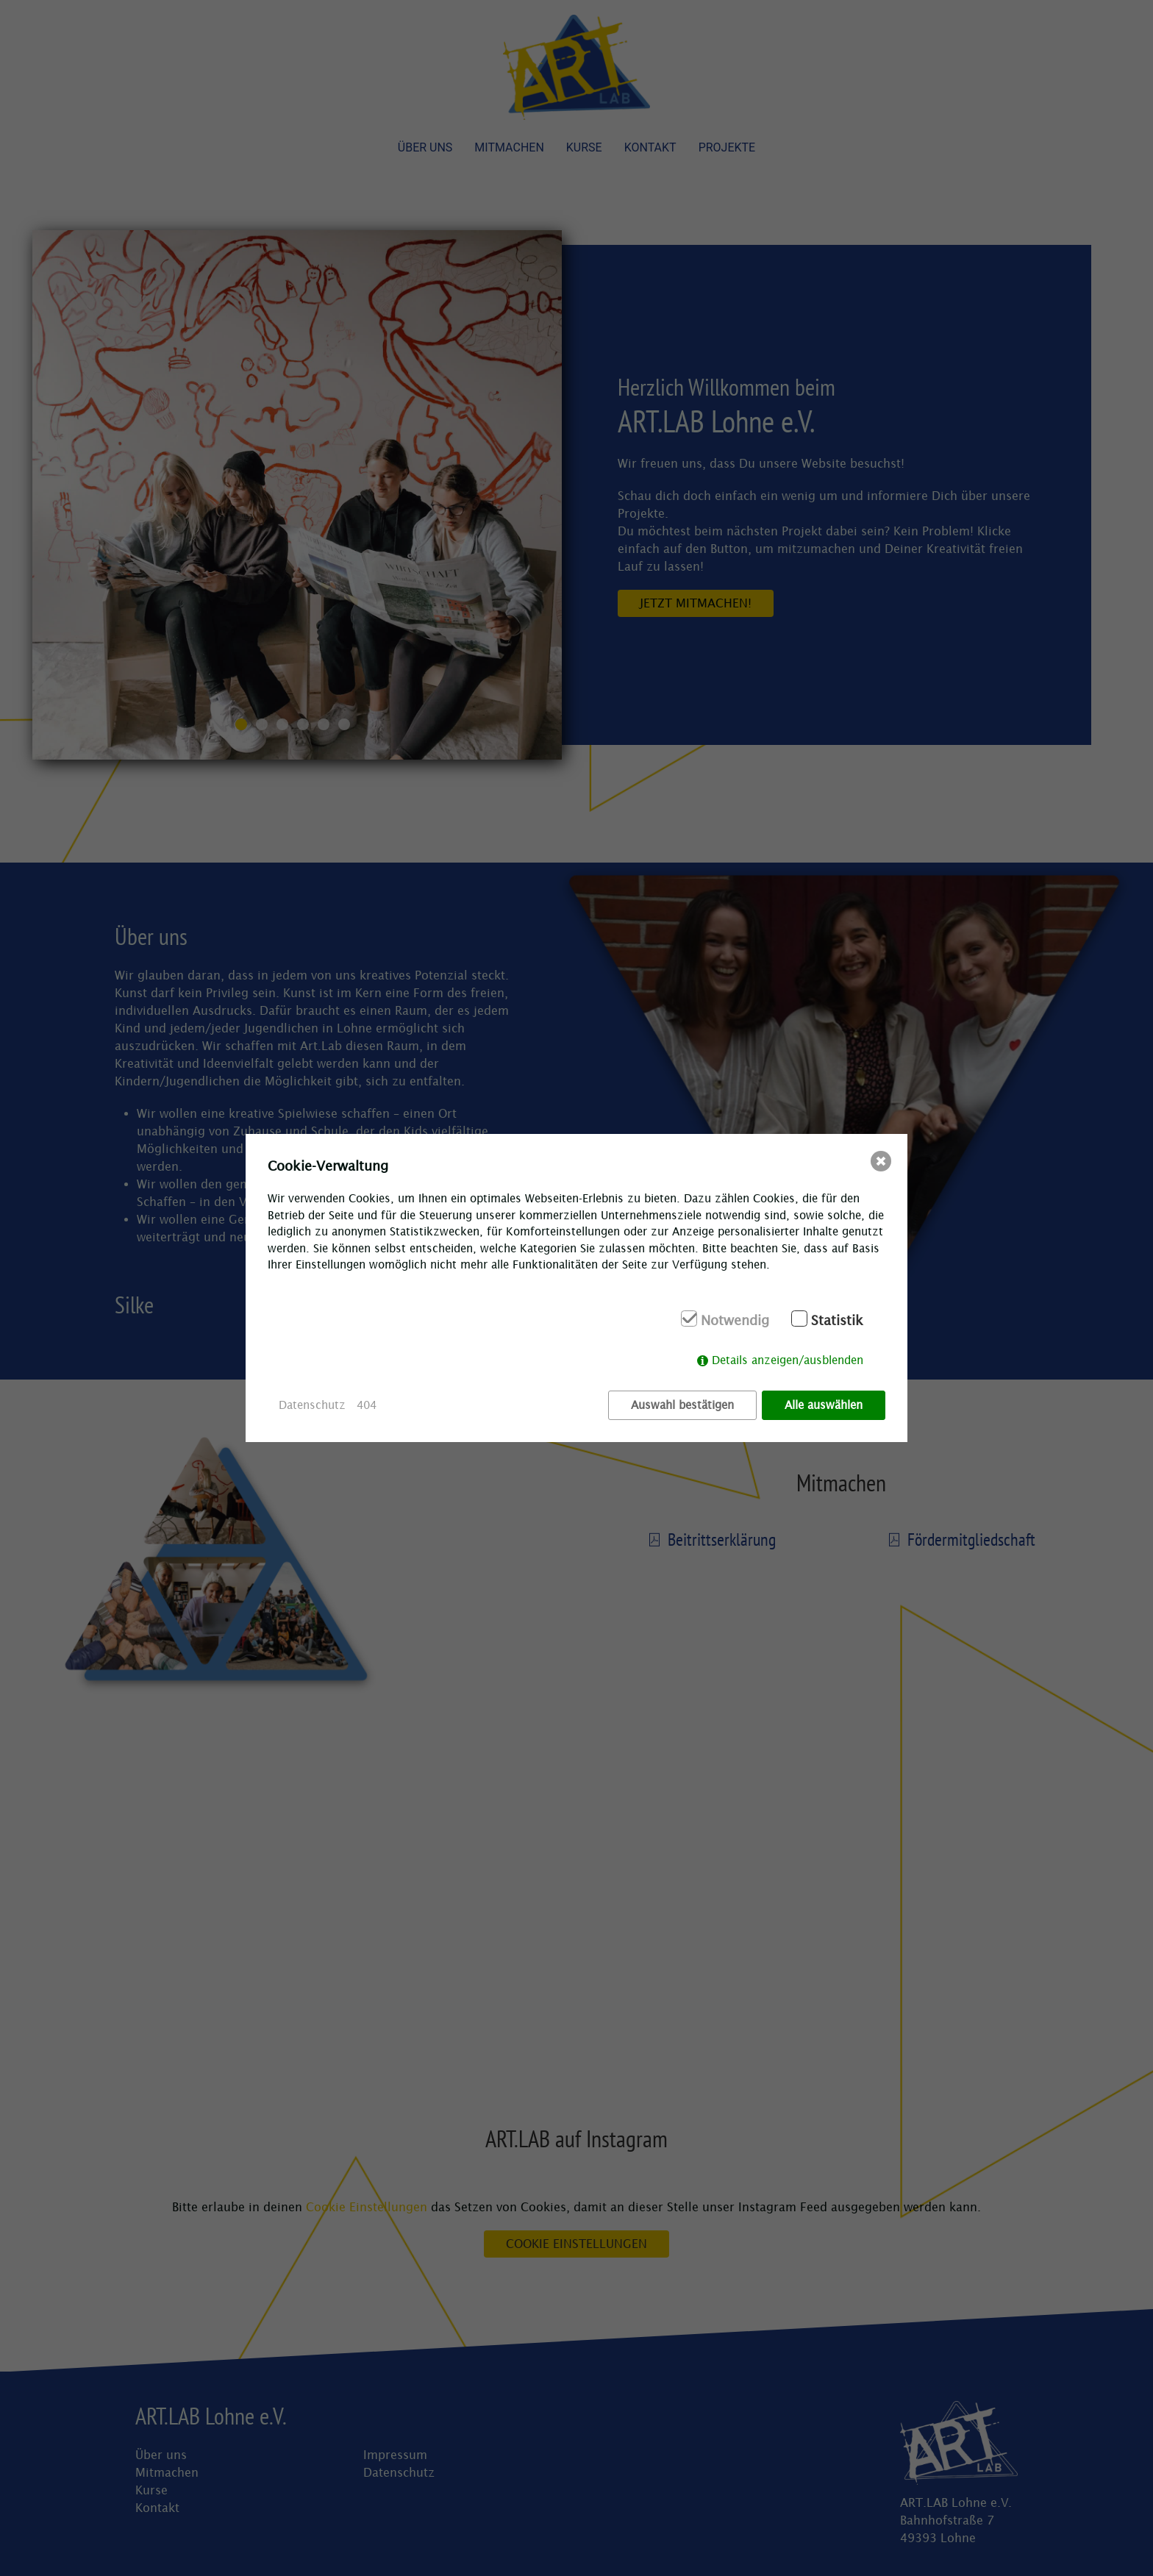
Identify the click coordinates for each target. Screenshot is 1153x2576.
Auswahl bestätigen (682, 1405)
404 (366, 1405)
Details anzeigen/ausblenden (787, 1360)
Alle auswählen (824, 1405)
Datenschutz (312, 1405)
